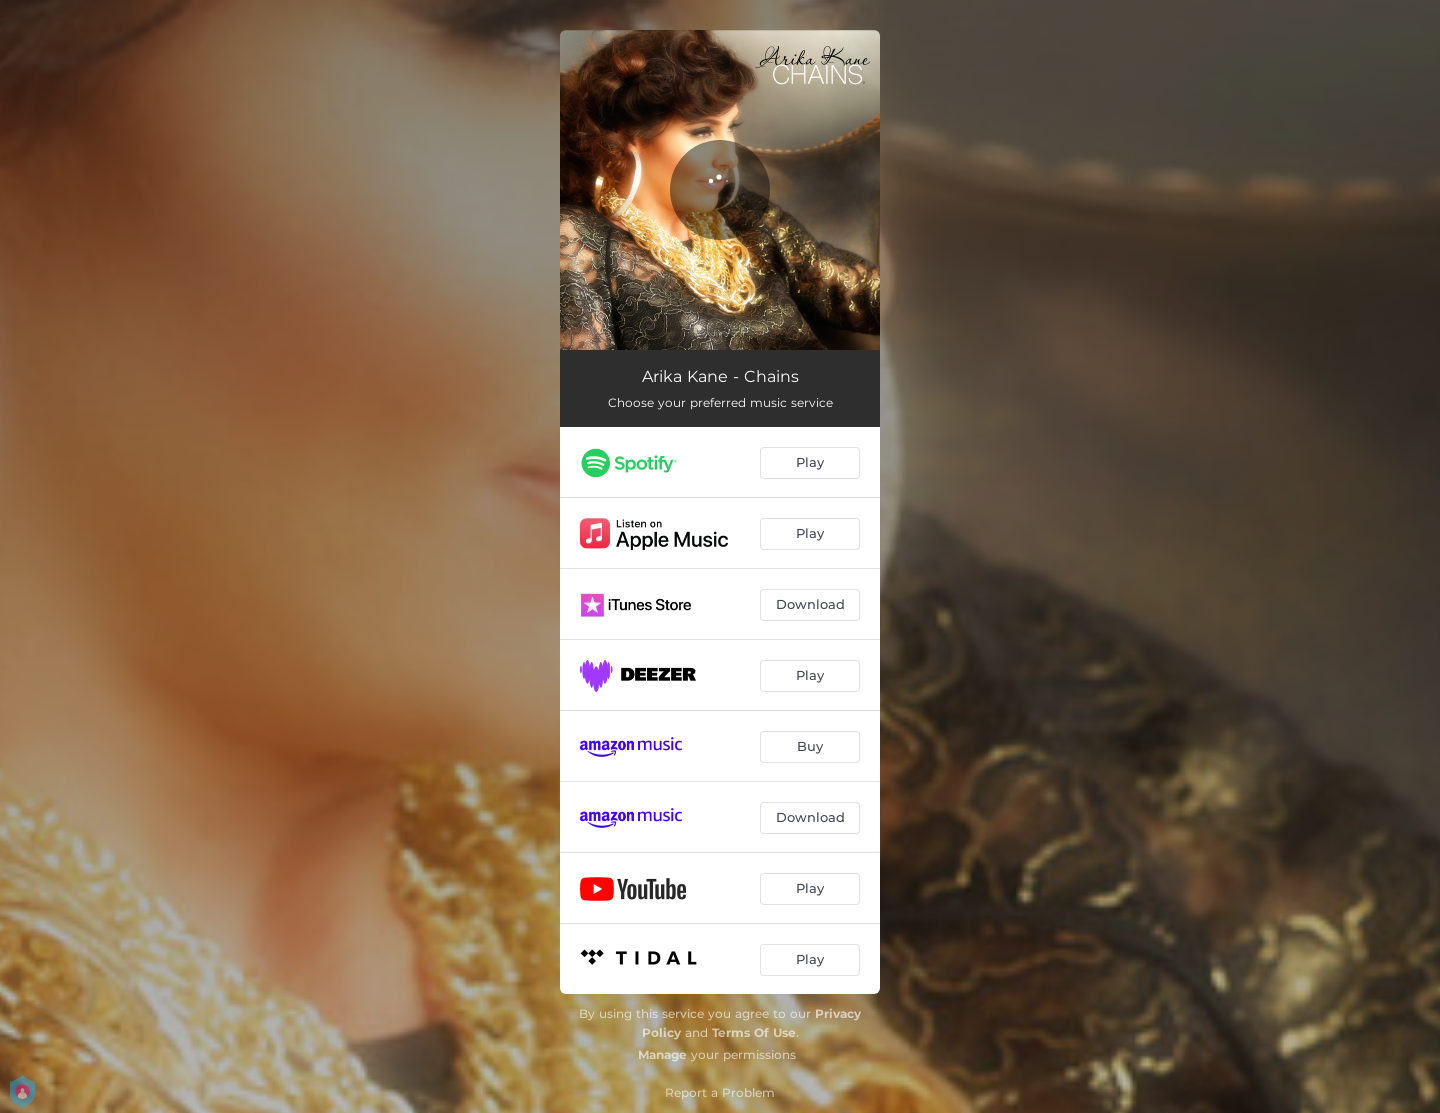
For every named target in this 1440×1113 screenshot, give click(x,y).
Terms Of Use (754, 1032)
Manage (662, 1054)
